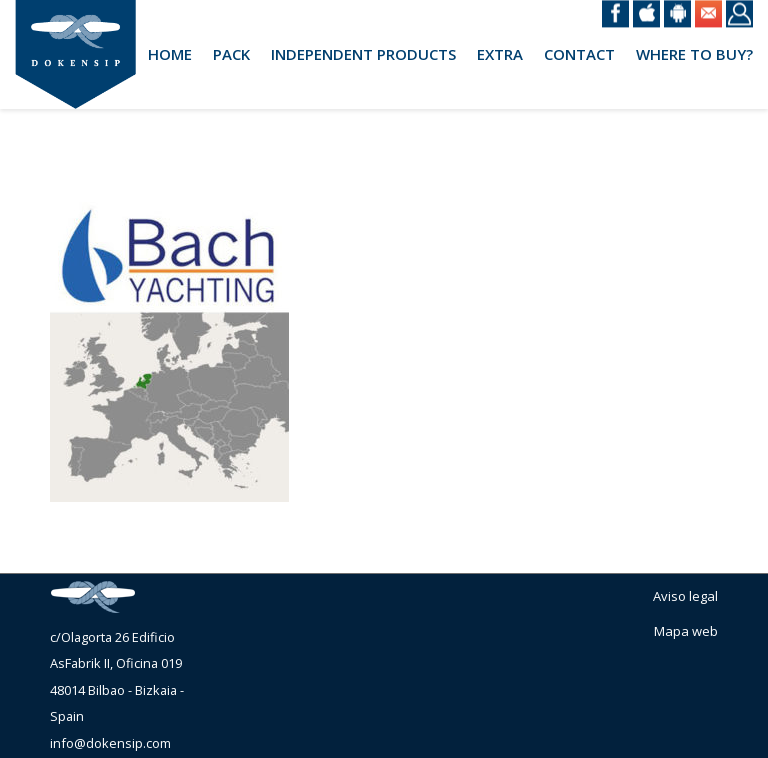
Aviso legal (685, 596)
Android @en (677, 13)
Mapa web (686, 631)
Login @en (739, 13)
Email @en (708, 13)
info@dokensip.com (110, 743)
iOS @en (646, 13)
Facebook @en (615, 13)
